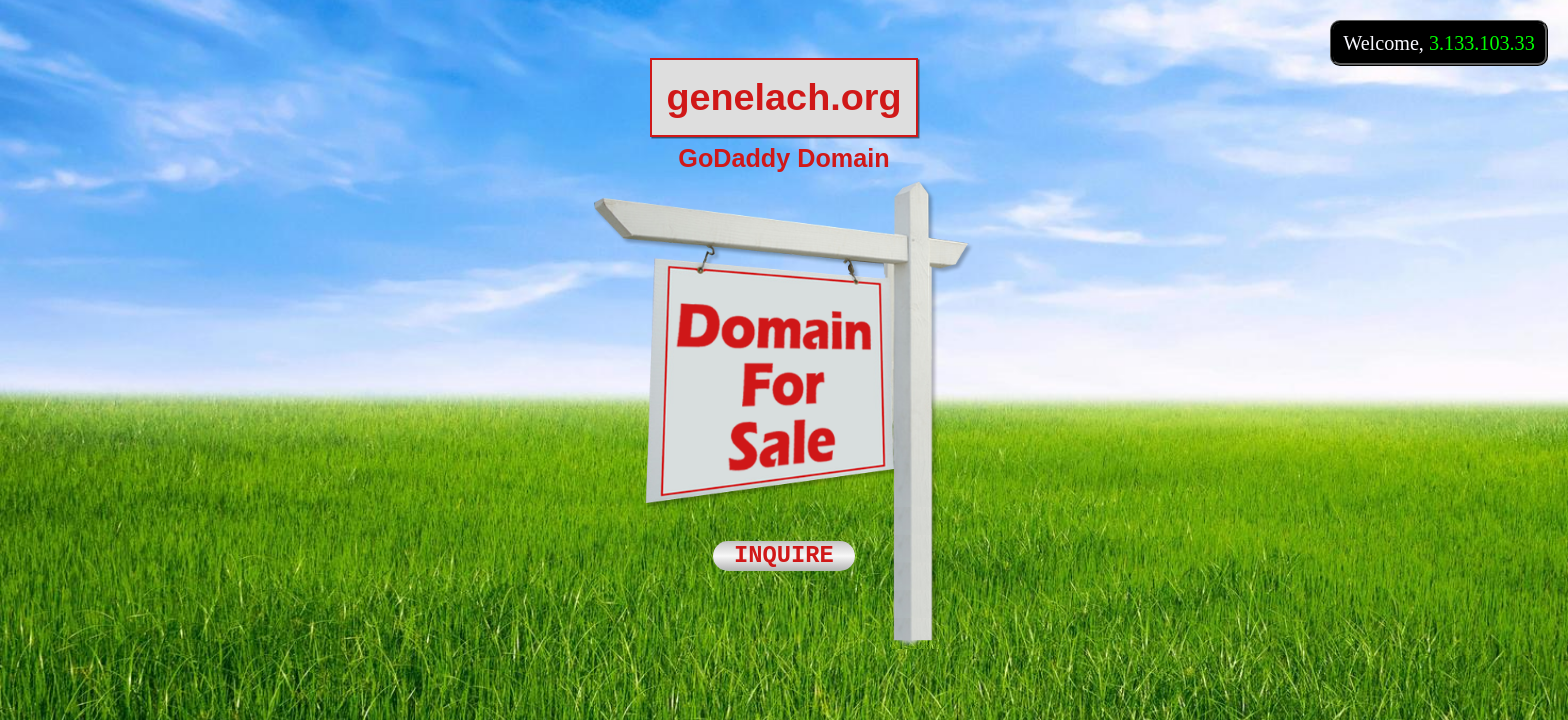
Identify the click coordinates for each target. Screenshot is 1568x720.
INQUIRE (784, 556)
